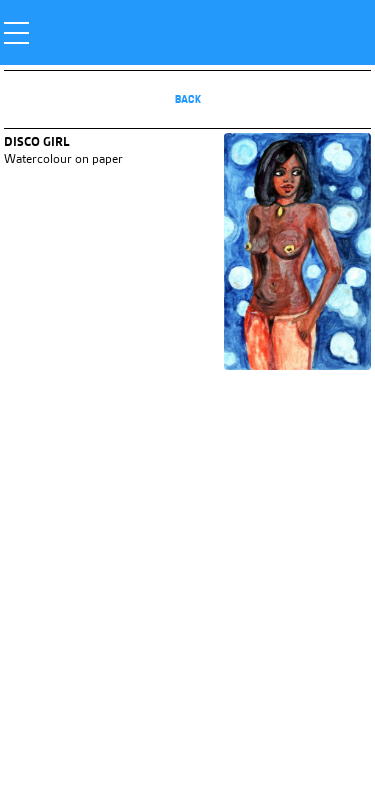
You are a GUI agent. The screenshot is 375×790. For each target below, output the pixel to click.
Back (188, 99)
